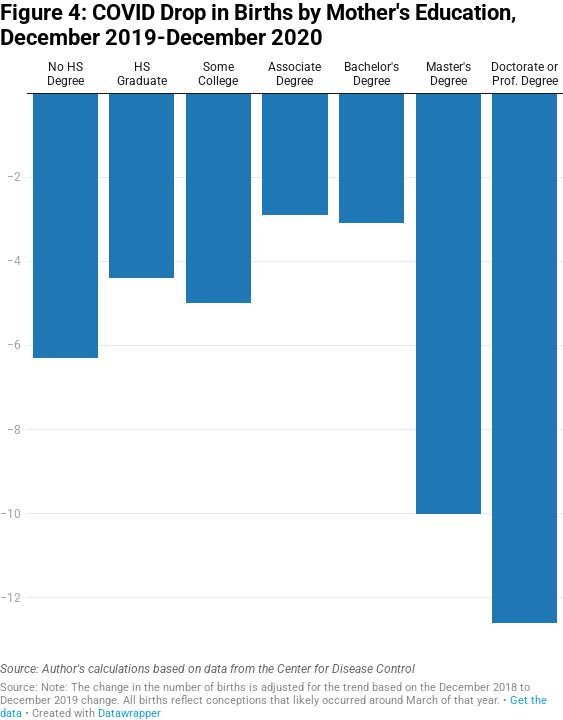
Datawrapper (129, 713)
